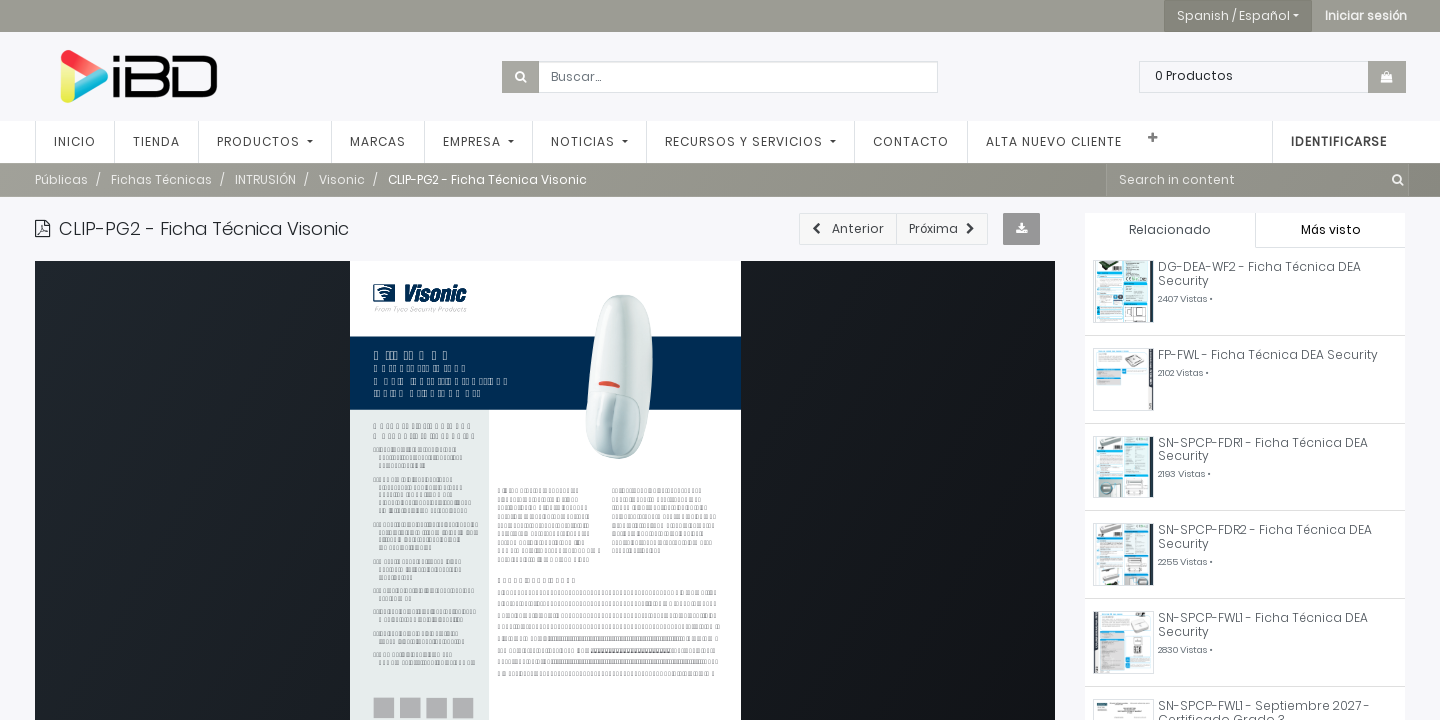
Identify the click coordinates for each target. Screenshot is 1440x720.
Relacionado (1170, 229)
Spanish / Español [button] (1233, 15)
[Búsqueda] (1393, 180)
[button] (1366, 16)
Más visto (1331, 229)
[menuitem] (75, 142)
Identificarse (1339, 141)
